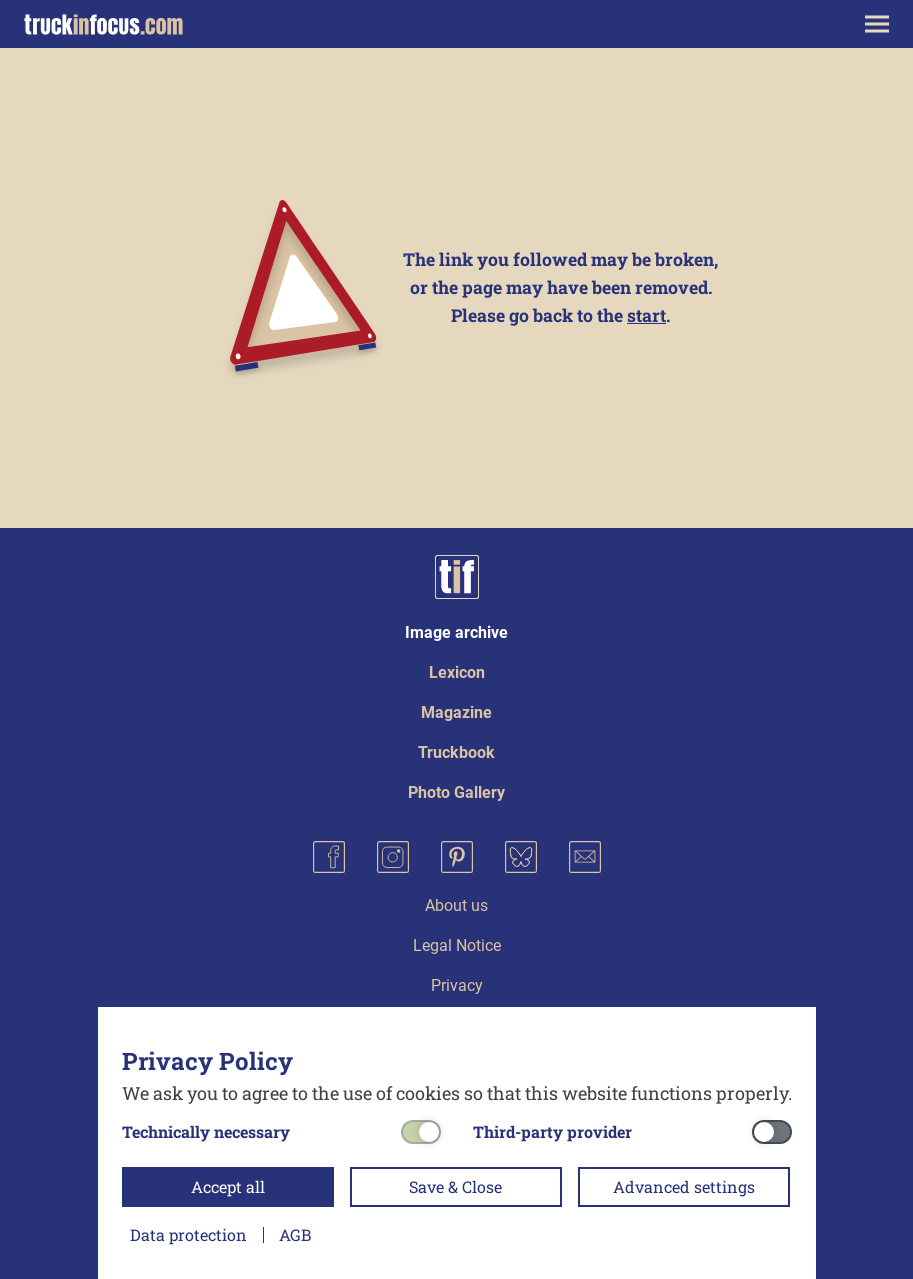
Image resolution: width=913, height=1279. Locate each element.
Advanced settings (684, 1186)
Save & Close (455, 1186)
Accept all (228, 1186)
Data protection (188, 1234)
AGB (295, 1234)
